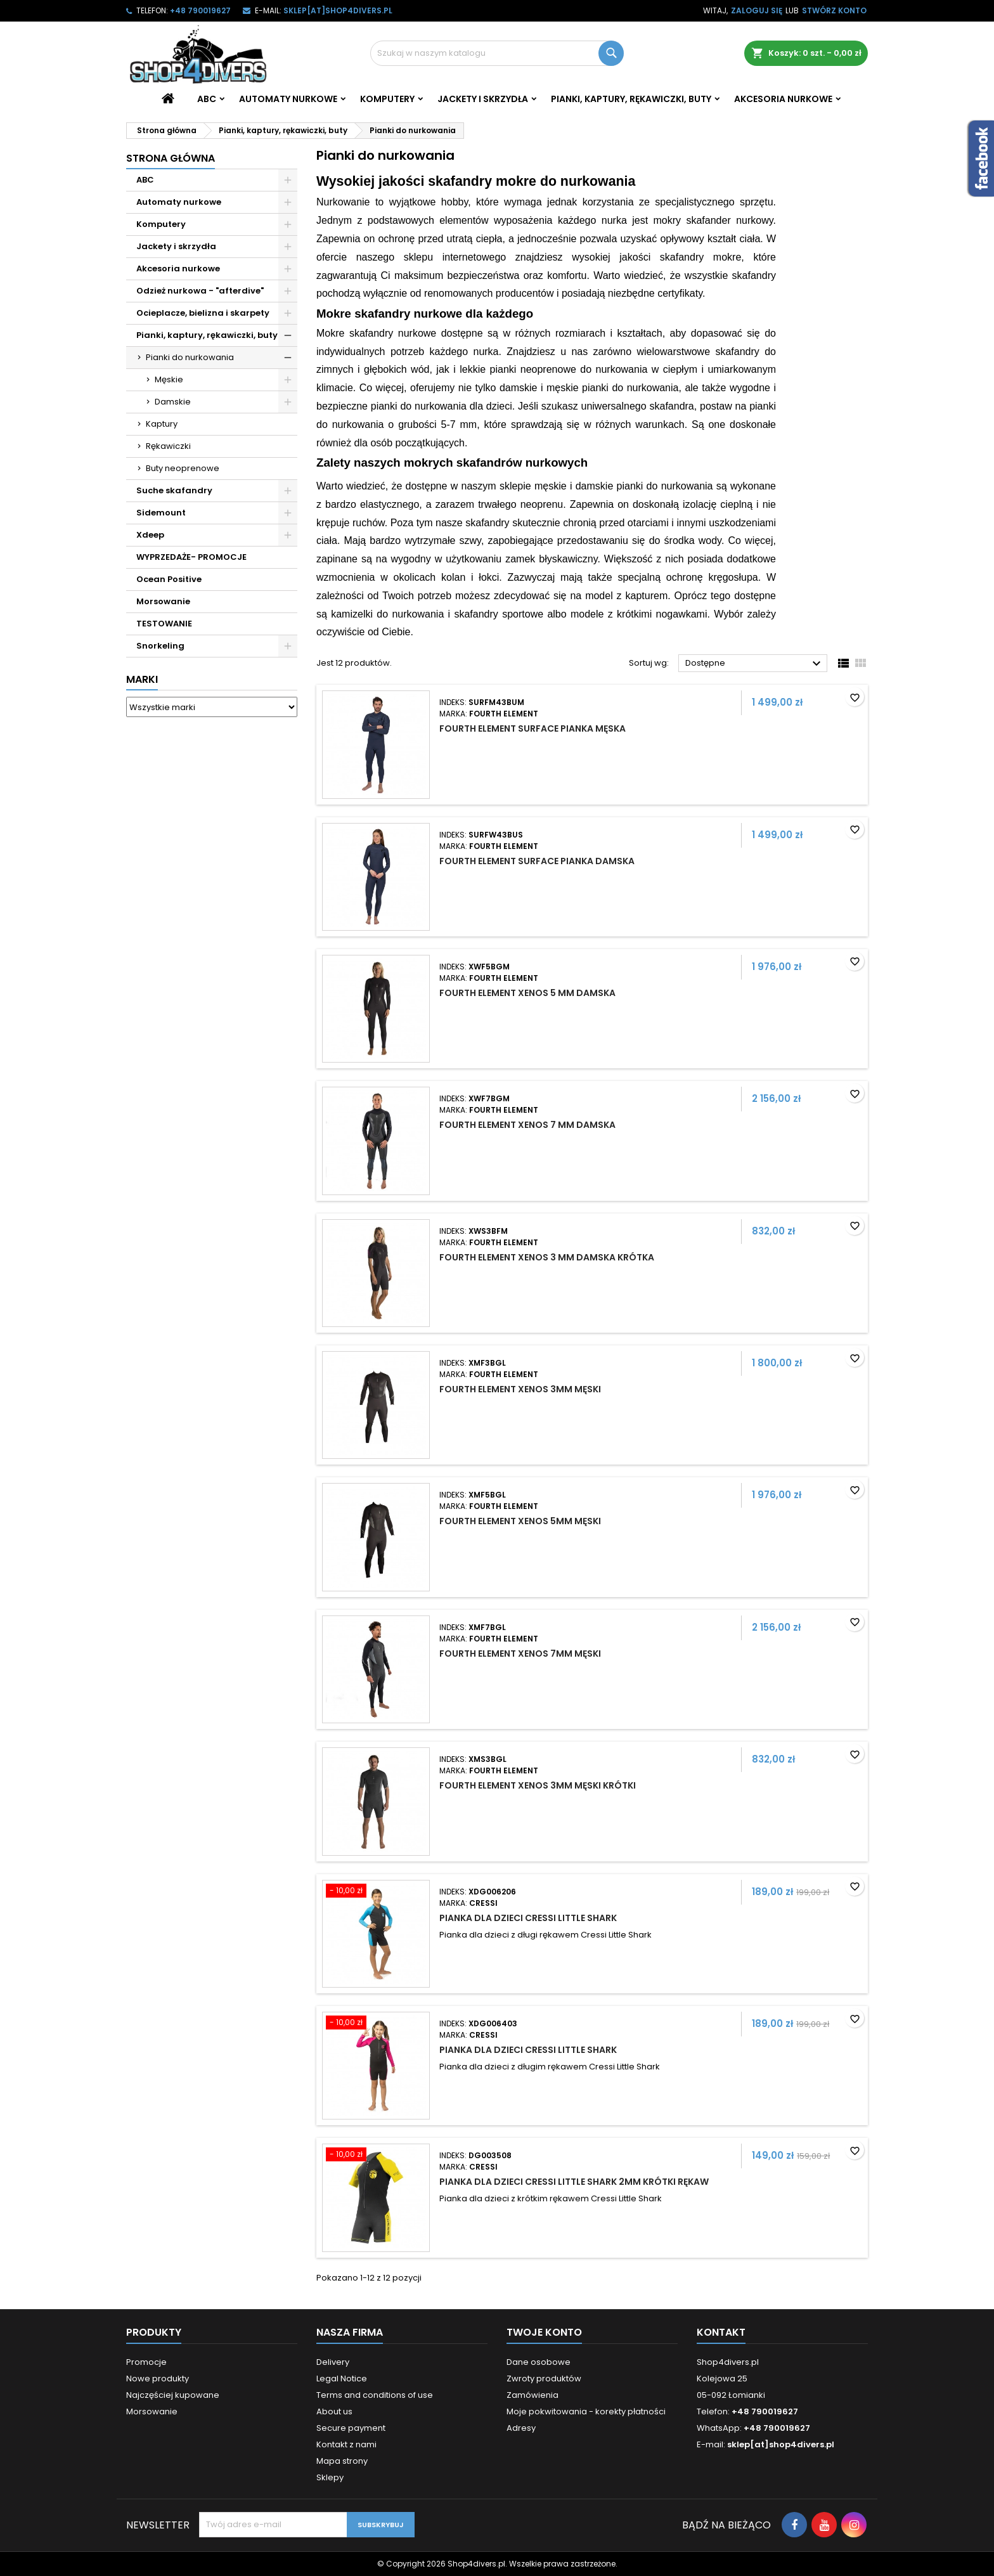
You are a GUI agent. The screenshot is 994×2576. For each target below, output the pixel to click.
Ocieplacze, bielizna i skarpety (202, 313)
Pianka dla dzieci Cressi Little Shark (528, 1918)
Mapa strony (342, 2461)
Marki (142, 679)
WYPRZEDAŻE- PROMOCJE (191, 557)
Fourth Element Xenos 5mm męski (520, 1521)
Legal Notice (341, 2378)
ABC (206, 99)
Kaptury (162, 424)
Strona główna (170, 158)
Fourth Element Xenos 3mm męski (520, 1389)
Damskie (173, 402)
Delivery (332, 2362)
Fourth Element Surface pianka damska (537, 861)
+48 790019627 (200, 10)
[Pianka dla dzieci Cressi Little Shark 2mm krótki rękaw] (376, 2155)
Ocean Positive (169, 579)
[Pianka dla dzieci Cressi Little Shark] (376, 1892)
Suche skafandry (174, 490)
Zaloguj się (756, 10)
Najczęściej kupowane (172, 2395)
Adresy (521, 2428)
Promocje (146, 2362)
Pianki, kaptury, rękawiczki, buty (631, 99)
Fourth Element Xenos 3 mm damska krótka (546, 1257)
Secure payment (350, 2428)
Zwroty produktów (544, 2378)
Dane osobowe (539, 2362)
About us (334, 2411)
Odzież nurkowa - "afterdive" (200, 291)
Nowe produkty (157, 2378)
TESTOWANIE (164, 624)
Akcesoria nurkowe (783, 99)
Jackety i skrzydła (482, 99)
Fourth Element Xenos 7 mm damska (527, 1124)
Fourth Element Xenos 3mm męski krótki (537, 1785)
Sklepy (330, 2477)
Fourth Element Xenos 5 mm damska (527, 993)
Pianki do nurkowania (190, 357)
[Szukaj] (497, 53)
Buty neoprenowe (182, 468)
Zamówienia (532, 2395)
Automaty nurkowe (288, 99)
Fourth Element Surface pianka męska (532, 728)
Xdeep (150, 535)
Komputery (387, 99)
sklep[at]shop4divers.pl (337, 10)
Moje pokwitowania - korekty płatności (586, 2411)
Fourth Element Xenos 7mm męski (520, 1653)
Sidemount (161, 513)
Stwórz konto (834, 10)
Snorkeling (160, 646)
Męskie (169, 379)
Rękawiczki (168, 446)
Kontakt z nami (346, 2444)
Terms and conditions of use (374, 2395)
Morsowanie (163, 601)
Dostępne (754, 663)
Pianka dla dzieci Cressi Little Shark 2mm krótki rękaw (574, 2181)
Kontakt (721, 2332)
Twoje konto (544, 2332)
